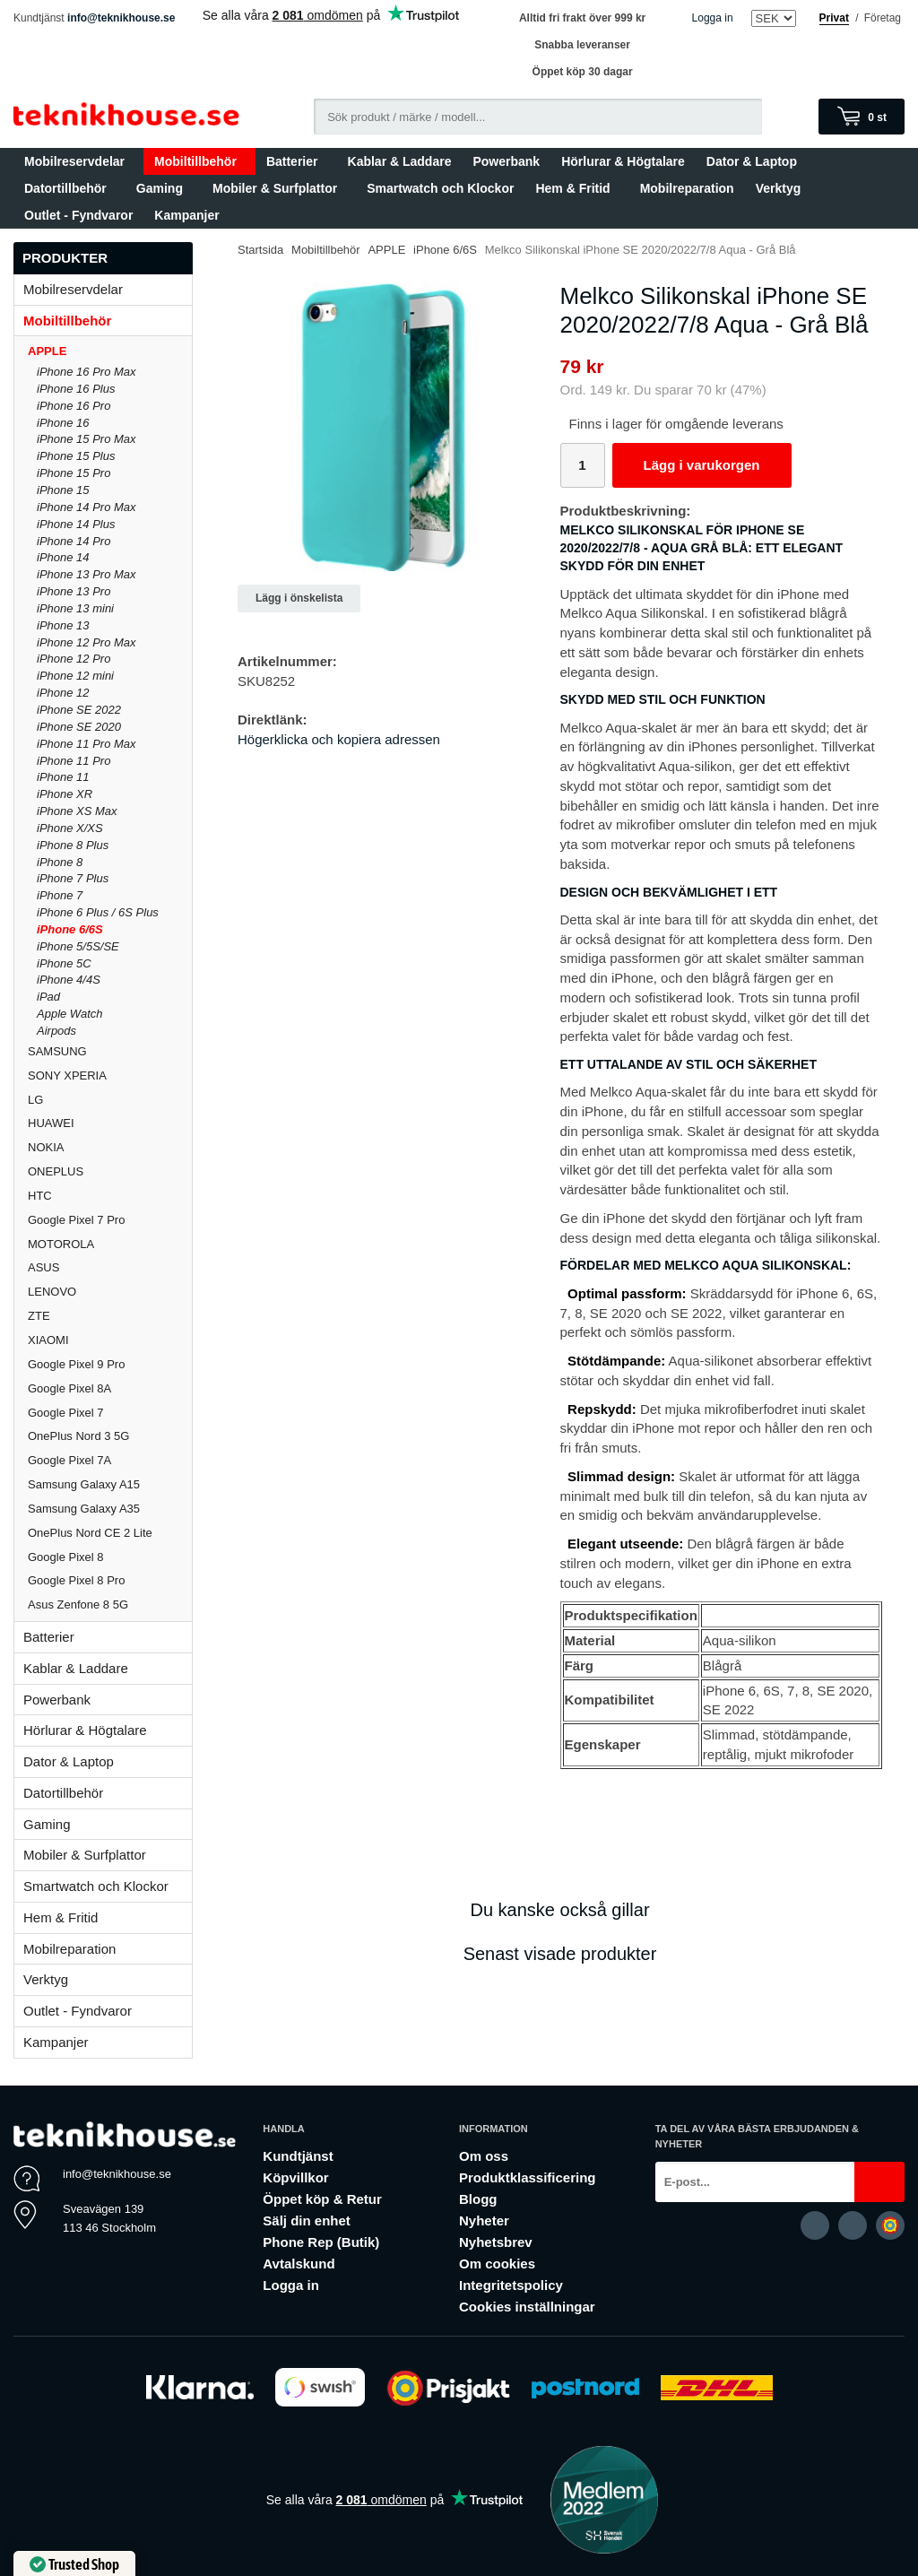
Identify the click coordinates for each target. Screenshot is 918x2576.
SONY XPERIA (67, 1075)
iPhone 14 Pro (73, 541)
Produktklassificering (527, 2177)
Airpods (56, 1030)
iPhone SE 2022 (79, 709)
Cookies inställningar (527, 2306)
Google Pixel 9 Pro (76, 1364)
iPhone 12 (63, 692)
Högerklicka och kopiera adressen (339, 739)
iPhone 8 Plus (72, 845)
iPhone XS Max (77, 811)
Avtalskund (298, 2263)
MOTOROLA (110, 1244)
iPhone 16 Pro (73, 405)
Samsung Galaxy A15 (84, 1484)
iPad (48, 996)
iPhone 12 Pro (73, 658)
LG (35, 1099)
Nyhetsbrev (496, 2242)
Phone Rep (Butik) (321, 2242)
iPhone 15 (63, 490)
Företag (882, 18)
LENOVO (52, 1291)
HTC (40, 1195)
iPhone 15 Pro (73, 473)
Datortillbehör (69, 188)
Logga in (712, 18)
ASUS (43, 1267)
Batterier (296, 161)
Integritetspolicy (511, 2285)
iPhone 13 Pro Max (86, 574)
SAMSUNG (110, 1051)
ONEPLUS (110, 1171)
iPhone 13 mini (75, 608)
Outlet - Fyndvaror (78, 215)
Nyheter (484, 2220)
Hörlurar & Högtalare (623, 161)
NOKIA (46, 1147)
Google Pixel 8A (69, 1388)
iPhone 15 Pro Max (86, 439)
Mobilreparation (687, 188)
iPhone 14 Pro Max (86, 507)
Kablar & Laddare (400, 161)
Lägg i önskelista (298, 598)
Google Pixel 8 (66, 1557)
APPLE (110, 351)
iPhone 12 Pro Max (86, 642)
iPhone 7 (59, 895)
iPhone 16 (63, 422)
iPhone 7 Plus (72, 878)
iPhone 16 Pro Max (86, 371)
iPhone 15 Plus (76, 456)
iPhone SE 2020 (79, 726)
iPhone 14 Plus (76, 524)
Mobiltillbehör (199, 161)
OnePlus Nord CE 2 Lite (90, 1533)
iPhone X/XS (70, 828)
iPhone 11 (63, 777)
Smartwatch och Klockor (440, 188)
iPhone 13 (63, 625)
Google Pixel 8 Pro (76, 1580)
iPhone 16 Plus (76, 388)
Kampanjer (186, 215)
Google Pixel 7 (66, 1412)
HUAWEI (51, 1123)
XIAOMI (110, 1340)
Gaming (163, 188)
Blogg (478, 2199)
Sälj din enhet (307, 2220)
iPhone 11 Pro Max (86, 743)
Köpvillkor (295, 2177)
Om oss (483, 2156)
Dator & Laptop (755, 161)
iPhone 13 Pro (73, 591)
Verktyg (778, 188)
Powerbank (506, 161)
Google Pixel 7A (69, 1460)
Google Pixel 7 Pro (76, 1220)
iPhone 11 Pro (73, 761)
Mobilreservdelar (78, 161)
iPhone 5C (64, 963)
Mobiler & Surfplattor (278, 188)
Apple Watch (69, 1013)
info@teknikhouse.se (121, 18)
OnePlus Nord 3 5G (78, 1436)
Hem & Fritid (576, 188)
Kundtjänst (298, 2156)
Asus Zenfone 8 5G (78, 1604)
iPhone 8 (59, 862)
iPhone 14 (63, 557)
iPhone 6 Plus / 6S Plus (98, 912)
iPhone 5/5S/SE (78, 946)
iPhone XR (64, 794)
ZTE (39, 1316)
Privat (834, 18)
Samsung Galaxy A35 (84, 1508)
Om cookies (497, 2263)
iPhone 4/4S (68, 979)
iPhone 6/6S (70, 929)
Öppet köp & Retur (322, 2199)
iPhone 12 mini (75, 675)
